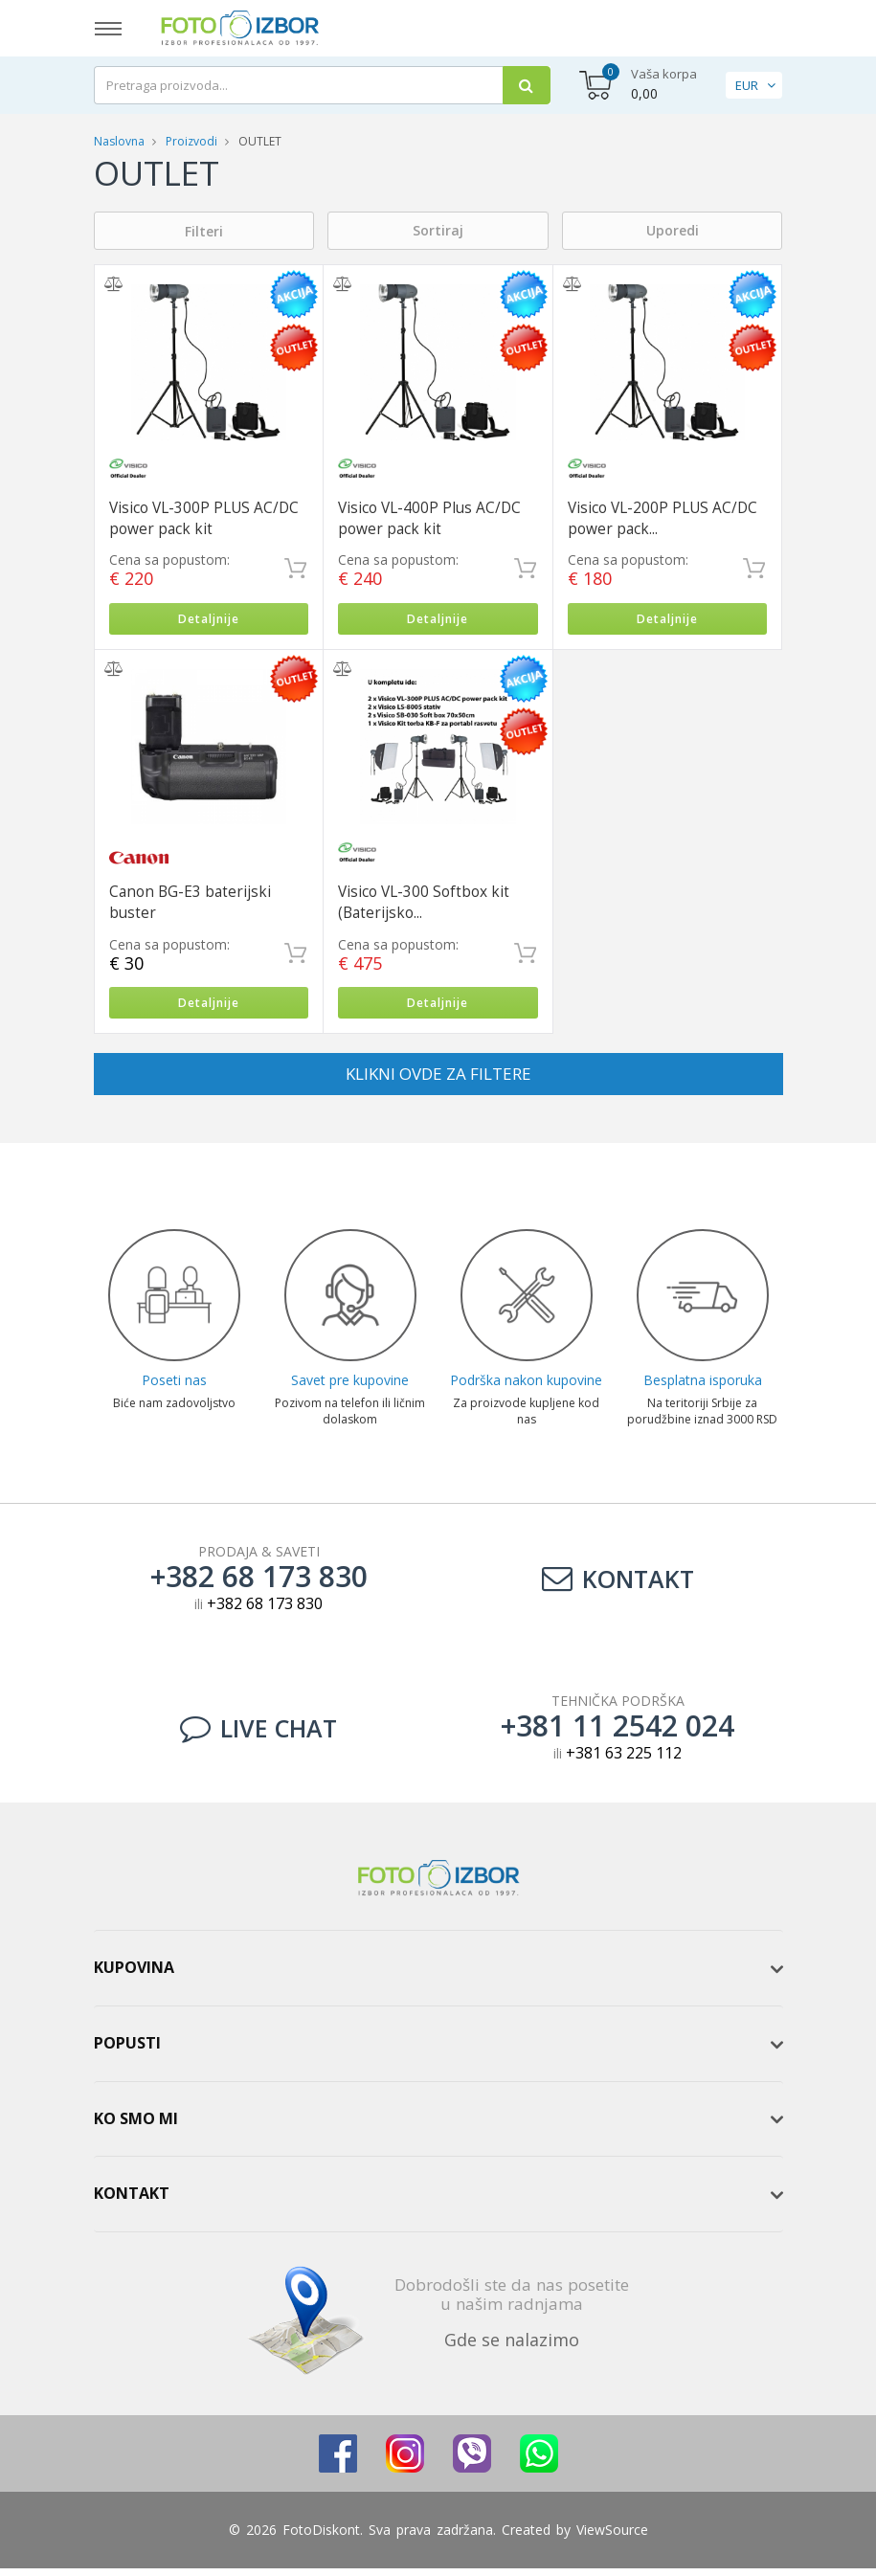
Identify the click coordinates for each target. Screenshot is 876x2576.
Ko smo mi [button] (136, 2126)
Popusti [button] (127, 2050)
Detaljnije (208, 621)
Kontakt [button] (131, 2200)
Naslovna (119, 141)
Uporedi (672, 230)
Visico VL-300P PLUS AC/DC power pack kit (204, 518)
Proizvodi (193, 141)
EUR (746, 85)
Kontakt (618, 1586)
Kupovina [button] (134, 1974)
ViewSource (612, 2537)
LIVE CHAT (258, 1735)
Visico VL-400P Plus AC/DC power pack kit (429, 518)
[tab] (438, 1975)
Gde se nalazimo (511, 2347)
